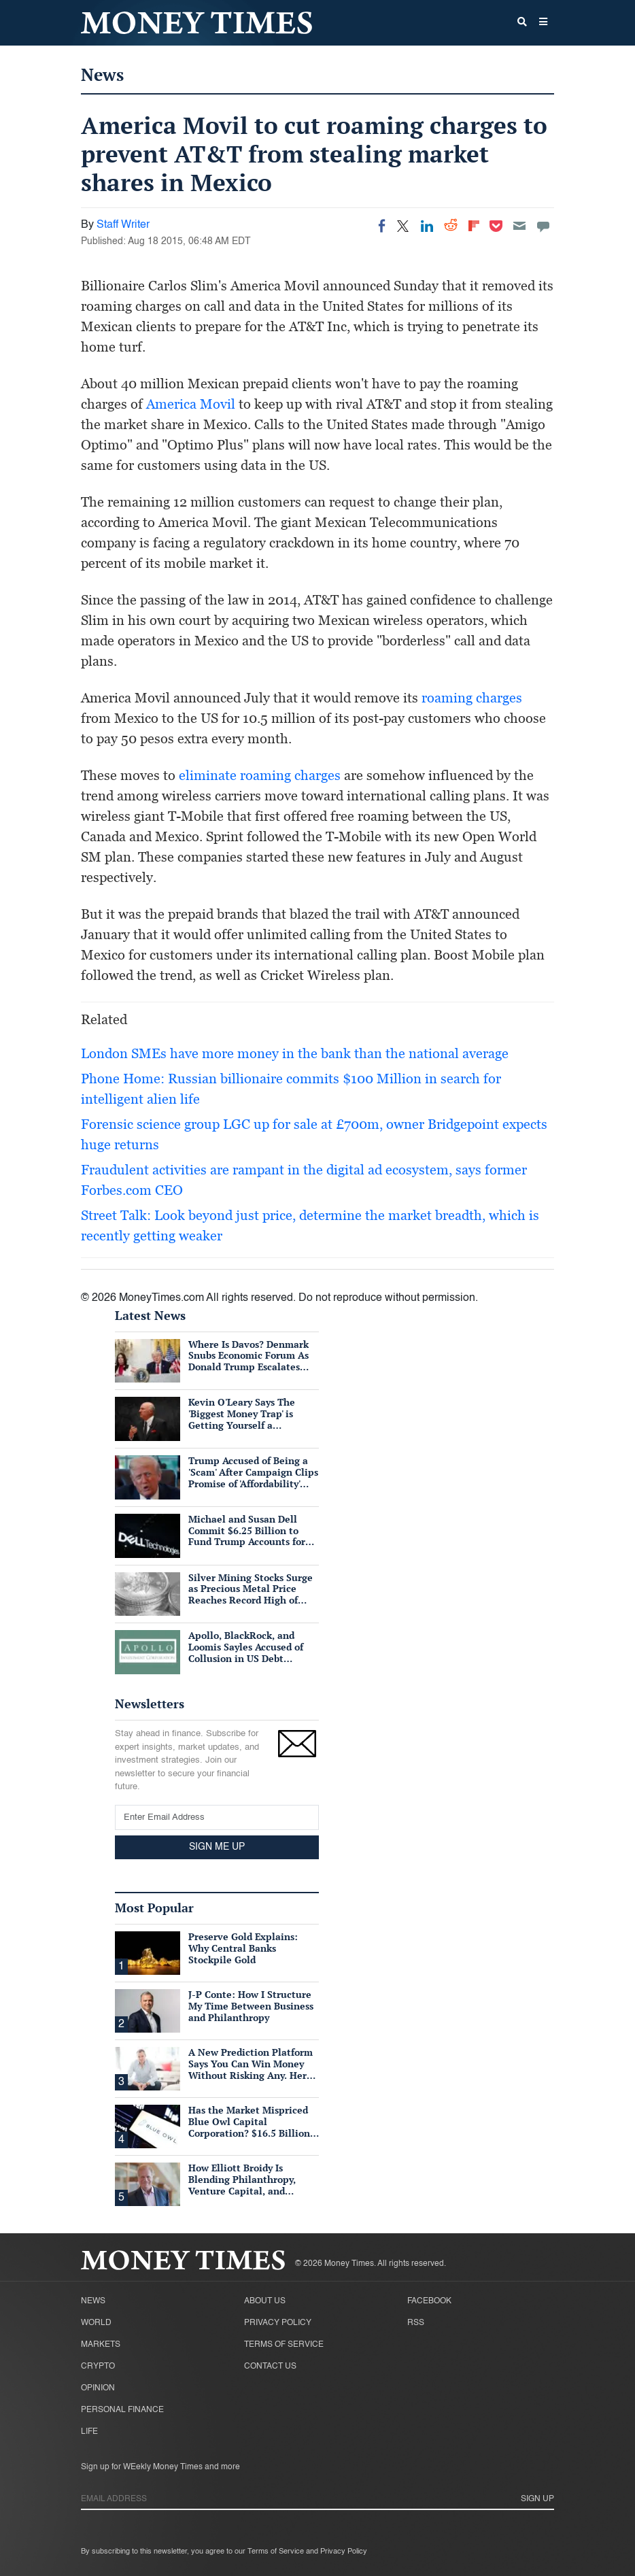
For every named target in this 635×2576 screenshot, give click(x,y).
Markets (100, 2345)
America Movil (190, 404)
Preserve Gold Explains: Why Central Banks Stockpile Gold (243, 1948)
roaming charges (472, 698)
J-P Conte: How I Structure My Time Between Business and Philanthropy (250, 2006)
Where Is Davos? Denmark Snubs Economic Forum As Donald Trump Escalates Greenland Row (248, 1361)
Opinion (98, 2388)
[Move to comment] (543, 226)
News (102, 74)
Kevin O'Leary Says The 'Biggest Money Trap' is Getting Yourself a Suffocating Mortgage (241, 1418)
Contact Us (270, 2366)
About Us (265, 2301)
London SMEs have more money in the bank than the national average (295, 1053)
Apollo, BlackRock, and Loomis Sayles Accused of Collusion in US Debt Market (245, 1652)
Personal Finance (122, 2410)
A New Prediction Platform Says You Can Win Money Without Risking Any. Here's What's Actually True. (253, 2069)
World (96, 2323)
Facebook (429, 2301)
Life (89, 2432)
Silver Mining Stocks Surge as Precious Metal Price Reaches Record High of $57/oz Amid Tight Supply (250, 1594)
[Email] (519, 226)
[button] (543, 23)
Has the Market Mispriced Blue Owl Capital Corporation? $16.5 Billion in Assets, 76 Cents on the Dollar (249, 2132)
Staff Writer (123, 225)
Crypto (98, 2366)
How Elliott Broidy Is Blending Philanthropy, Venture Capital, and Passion (242, 2184)
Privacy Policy (277, 2323)
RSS (415, 2323)
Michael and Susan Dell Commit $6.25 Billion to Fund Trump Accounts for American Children (246, 1535)
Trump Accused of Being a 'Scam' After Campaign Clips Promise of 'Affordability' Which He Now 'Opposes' (253, 1477)
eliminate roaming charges (260, 775)
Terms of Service (284, 2345)
